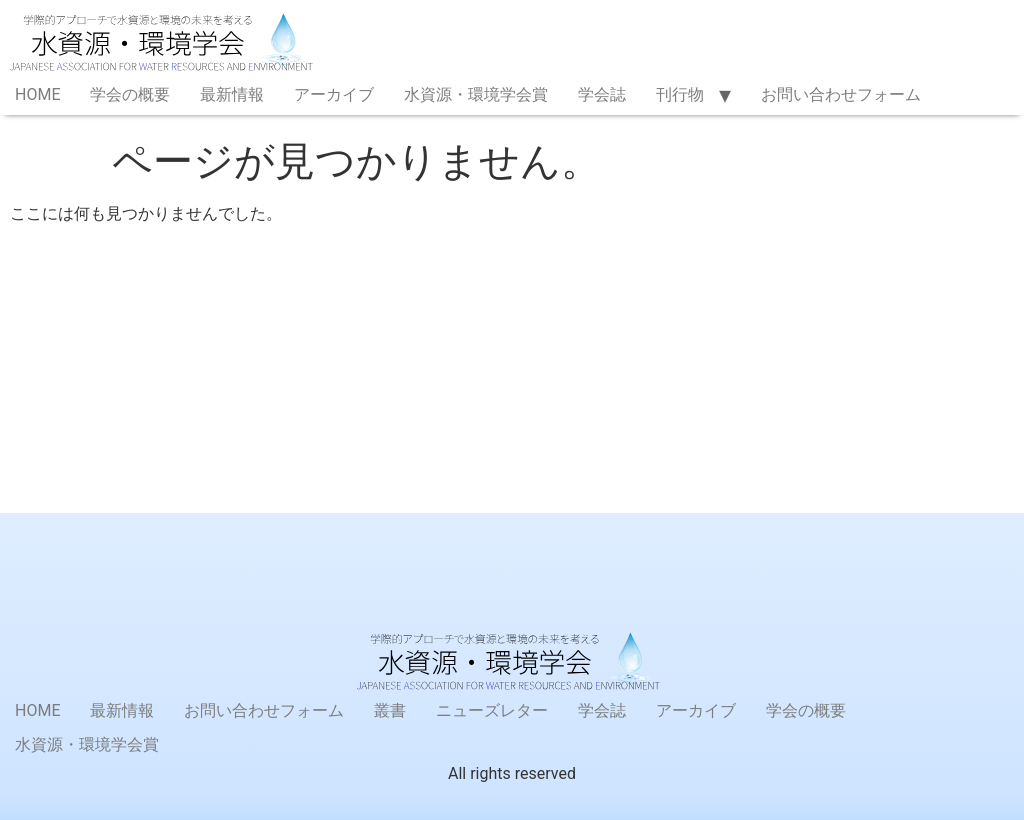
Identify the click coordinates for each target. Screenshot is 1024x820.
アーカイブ (334, 94)
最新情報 (232, 94)
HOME (37, 94)
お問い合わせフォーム (841, 94)
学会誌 (602, 94)
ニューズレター (492, 710)
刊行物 (680, 94)
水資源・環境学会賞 (476, 94)
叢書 (390, 710)
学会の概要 (130, 94)
